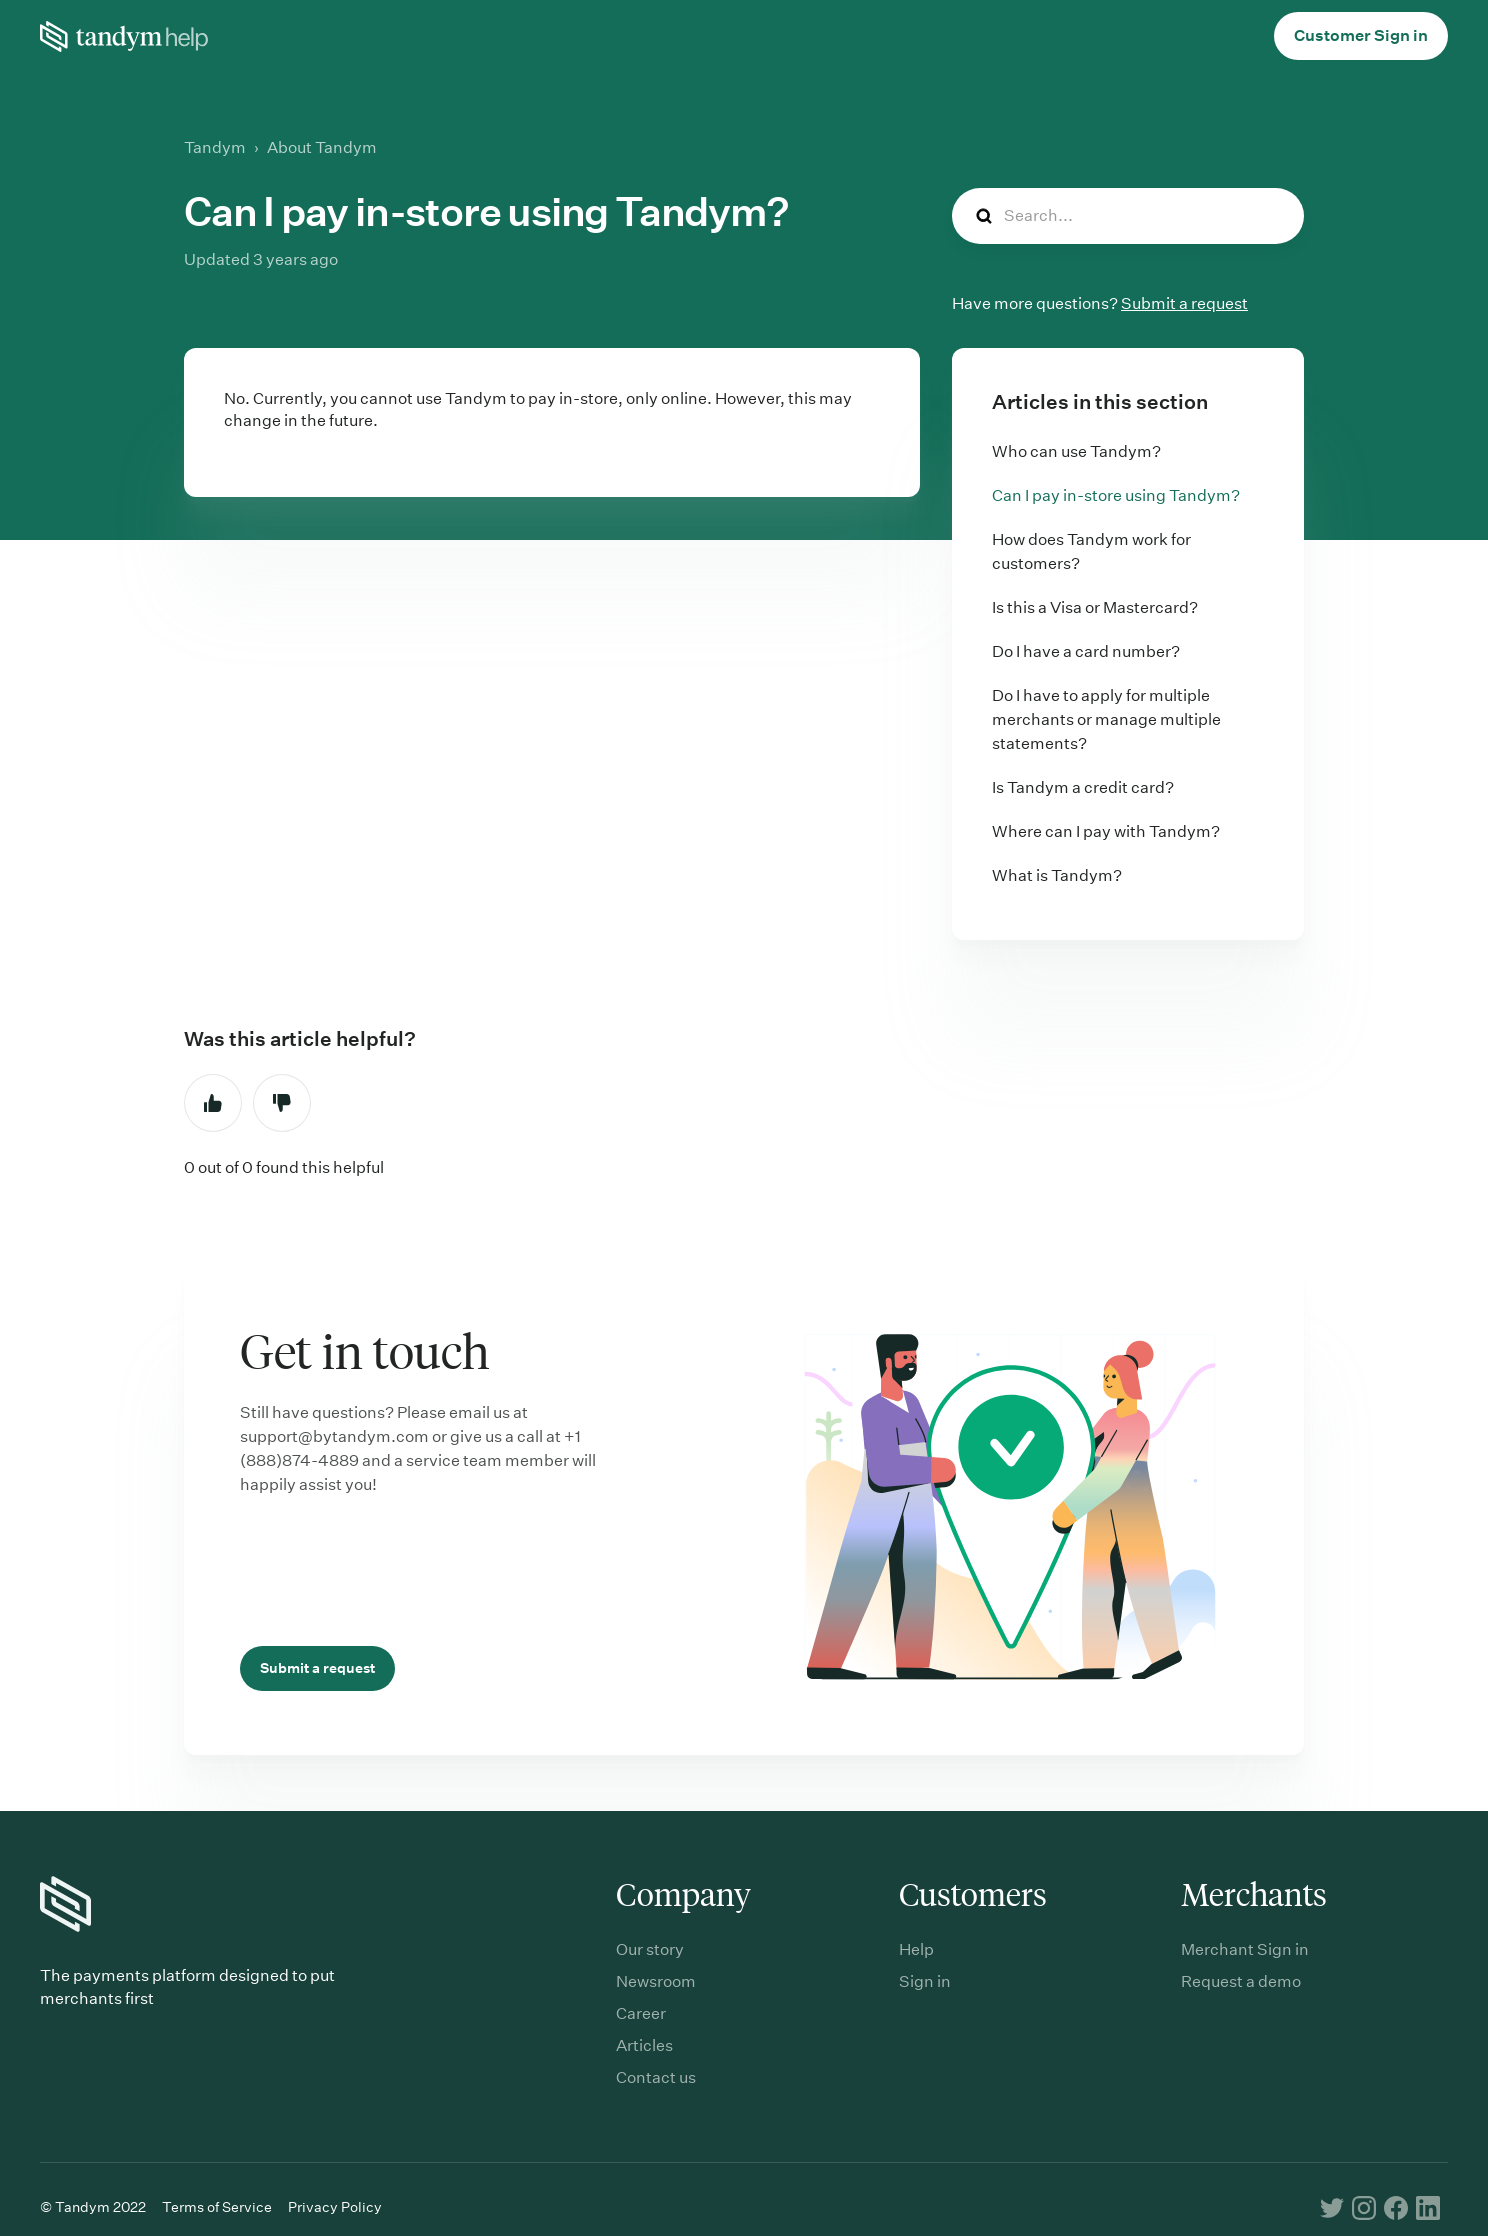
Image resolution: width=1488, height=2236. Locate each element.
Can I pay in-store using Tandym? (1116, 495)
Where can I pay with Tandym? (1106, 831)
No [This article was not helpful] (282, 1103)
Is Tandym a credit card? (1083, 787)
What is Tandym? (1057, 875)
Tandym (215, 147)
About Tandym (322, 147)
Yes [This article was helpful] (213, 1103)
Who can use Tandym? (1076, 451)
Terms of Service (217, 2207)
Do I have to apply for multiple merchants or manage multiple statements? (1106, 719)
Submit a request (1184, 303)
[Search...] (1128, 216)
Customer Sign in (1361, 35)
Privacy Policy (335, 2207)
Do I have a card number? (1086, 651)
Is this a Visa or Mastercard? (1095, 607)
